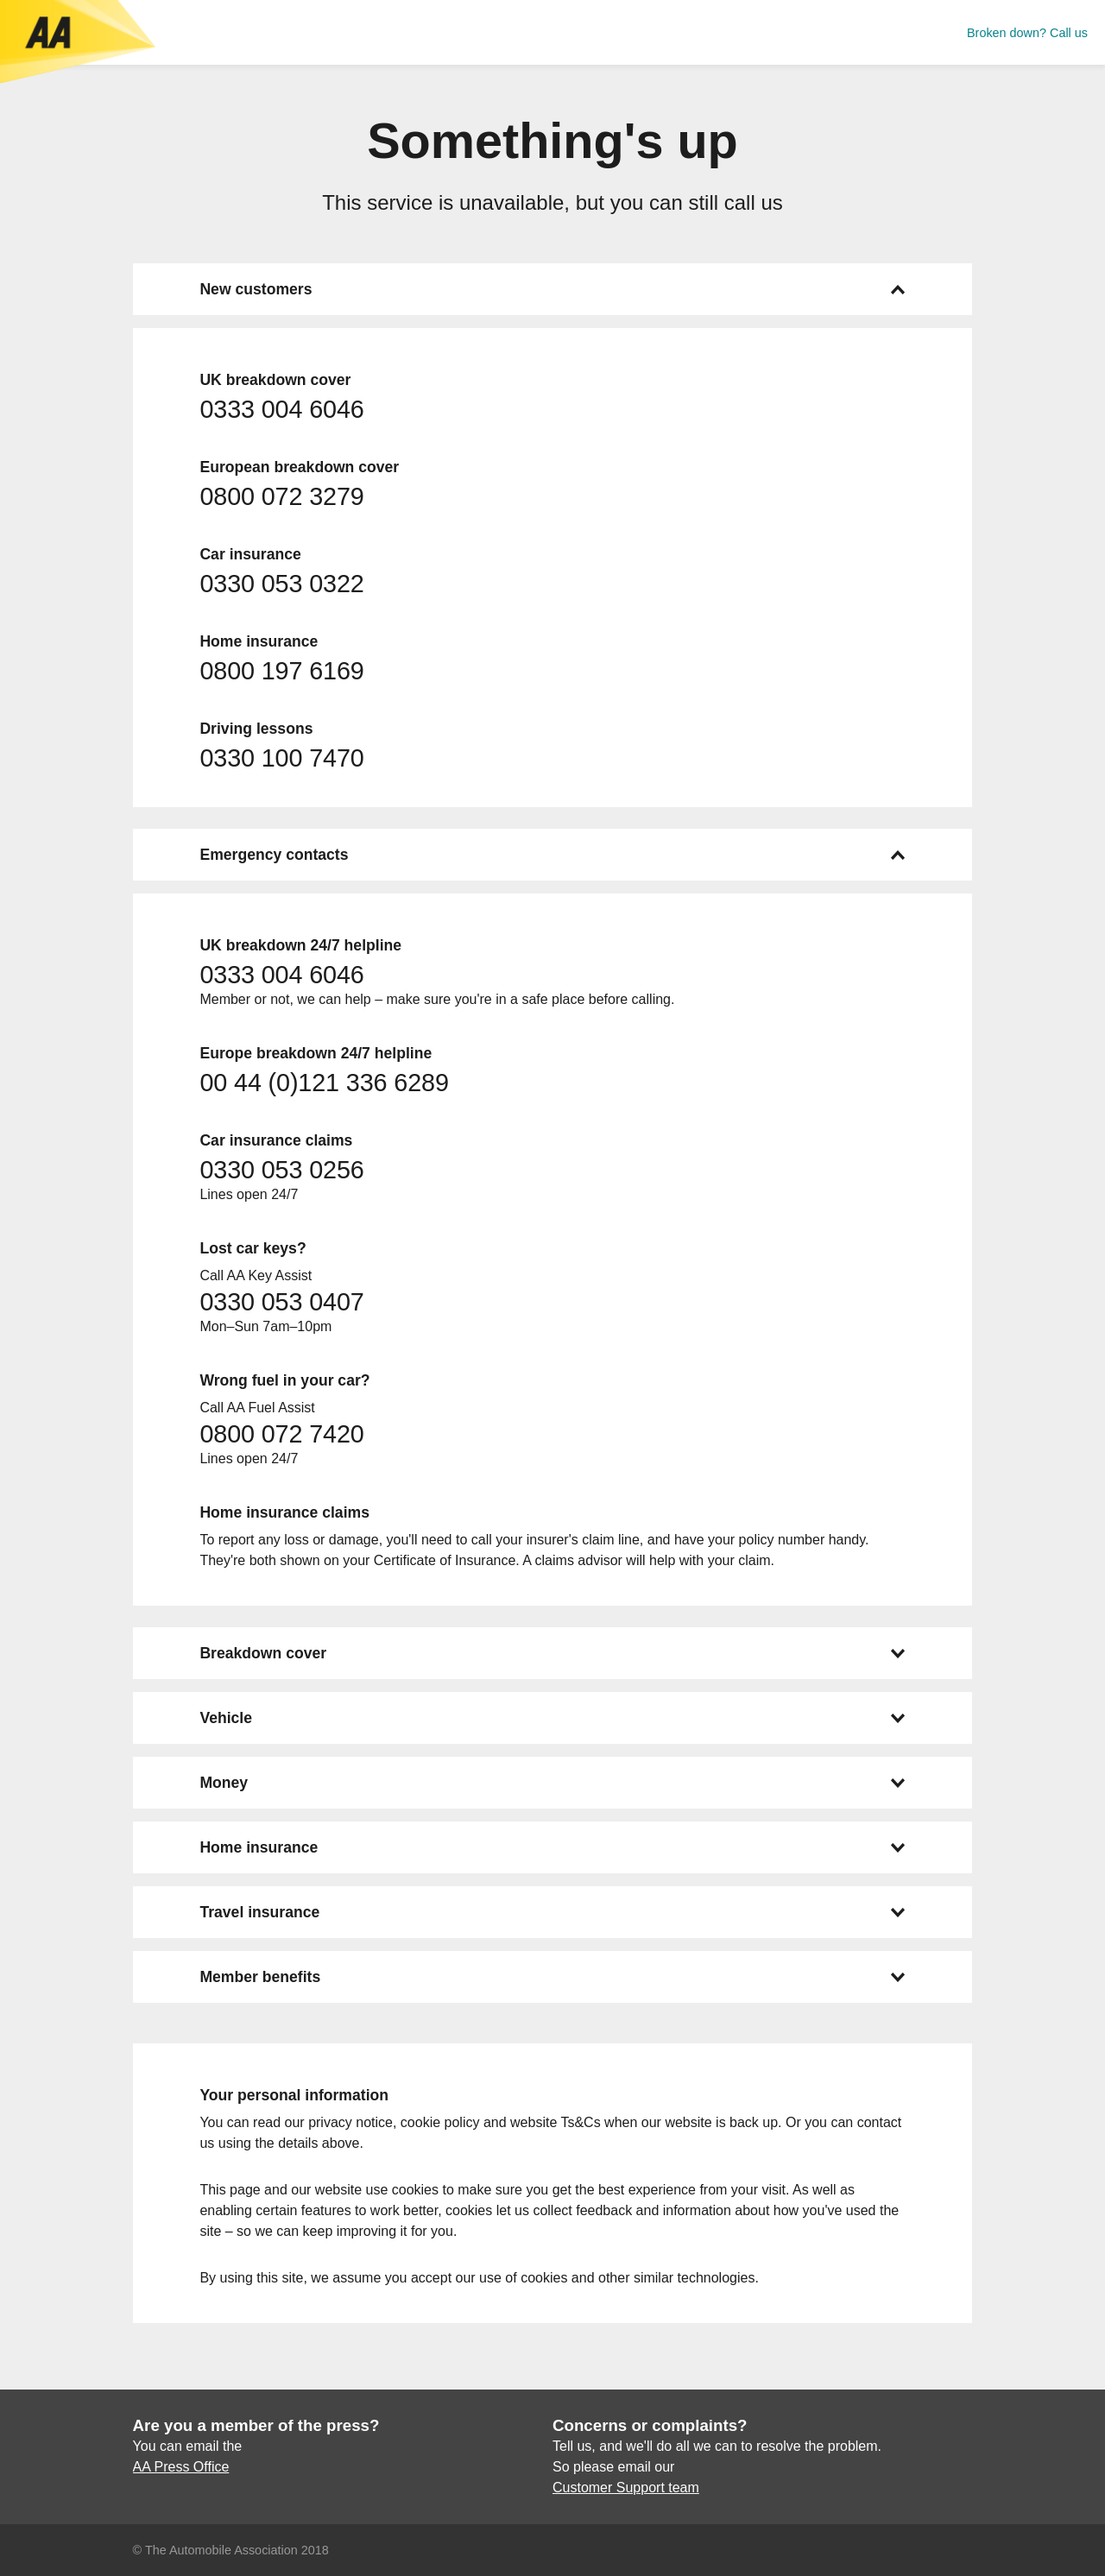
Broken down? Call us (1027, 33)
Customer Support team (625, 2487)
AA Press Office (181, 2466)
